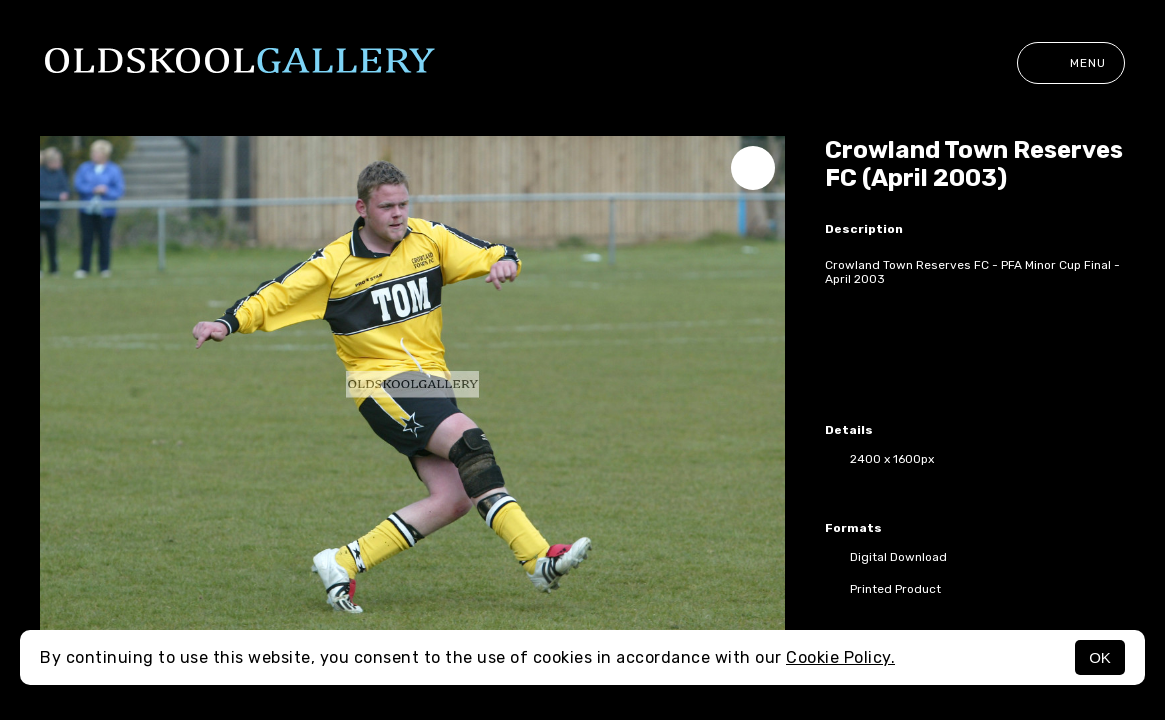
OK (1100, 657)
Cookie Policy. (840, 657)
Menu (1071, 63)
